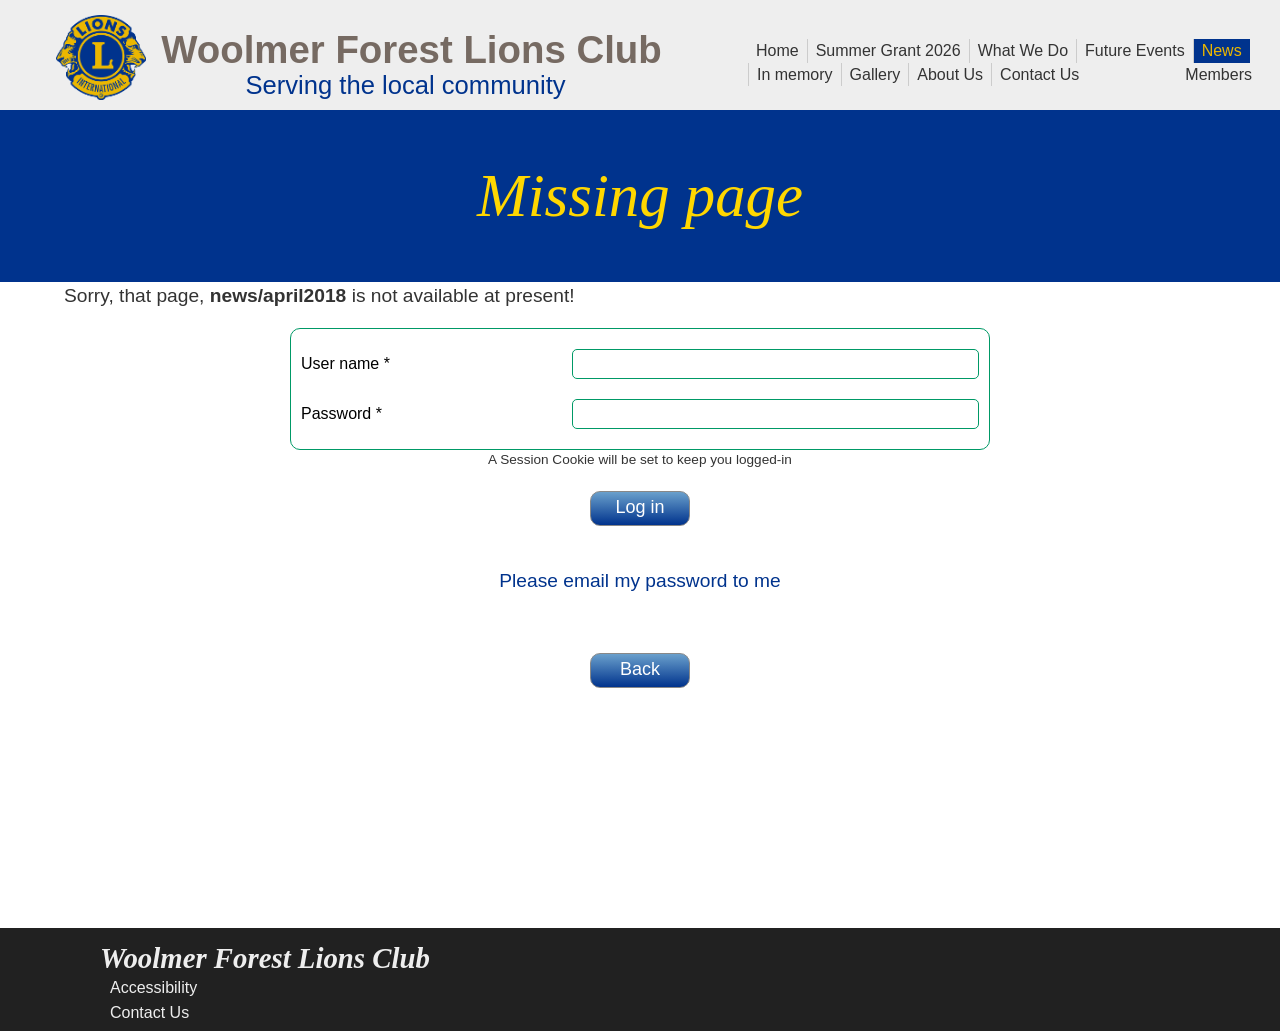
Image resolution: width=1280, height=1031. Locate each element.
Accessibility (153, 987)
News (1218, 49)
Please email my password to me (640, 580)
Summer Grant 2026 (884, 49)
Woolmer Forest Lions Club (411, 49)
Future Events (1131, 49)
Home (777, 49)
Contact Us (1035, 73)
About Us (946, 73)
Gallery (871, 73)
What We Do (1019, 49)
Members (1218, 73)
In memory (795, 73)
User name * (345, 363)
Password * (341, 413)
